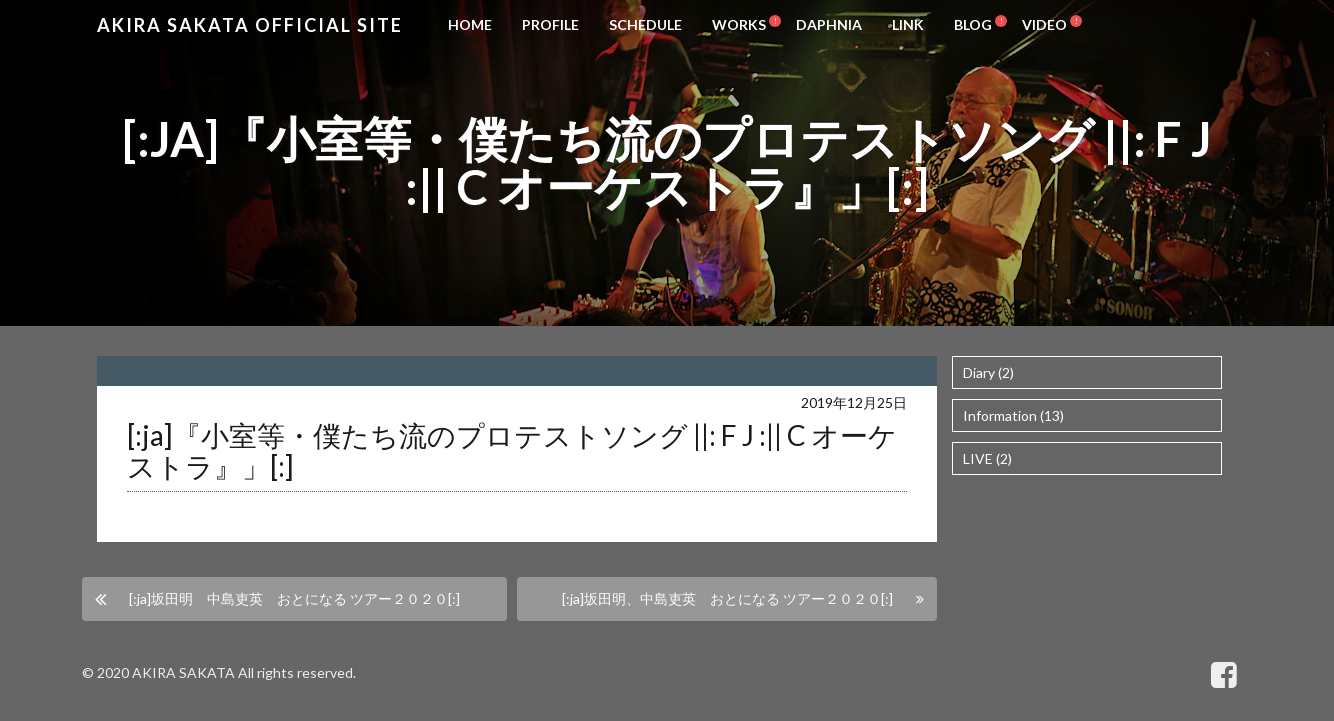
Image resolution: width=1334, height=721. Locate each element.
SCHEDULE (645, 24)
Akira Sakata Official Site (250, 25)
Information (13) (1013, 415)
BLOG (973, 24)
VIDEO (1044, 24)
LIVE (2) (987, 458)
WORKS (739, 24)
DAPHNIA (829, 24)
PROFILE (550, 24)
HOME (470, 24)
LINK (908, 24)
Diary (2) (988, 372)
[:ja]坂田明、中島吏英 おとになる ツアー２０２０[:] (727, 598)
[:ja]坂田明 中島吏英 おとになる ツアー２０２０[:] (294, 598)
